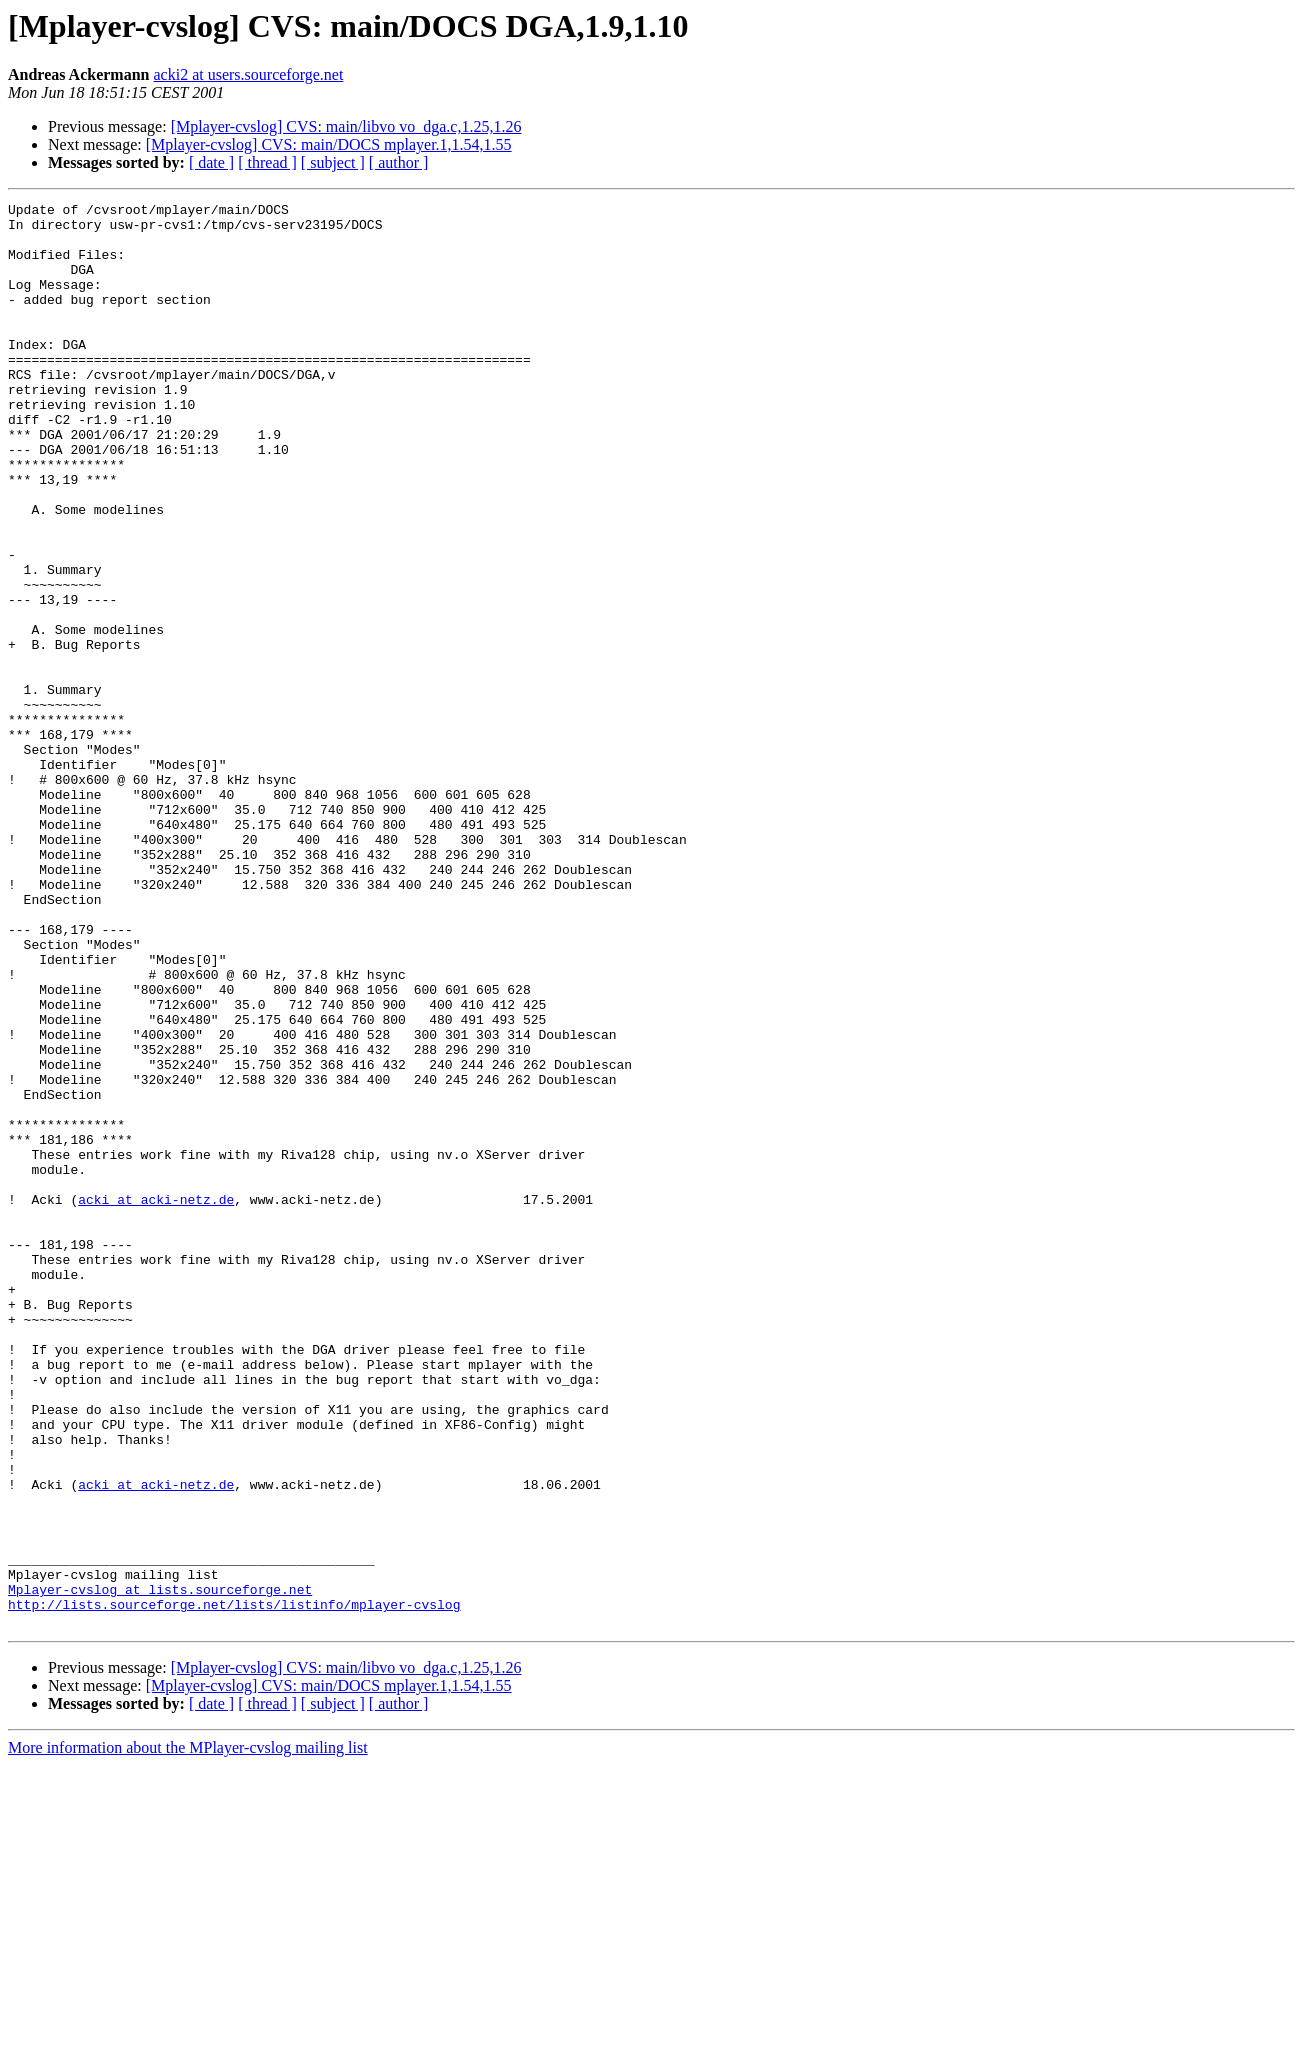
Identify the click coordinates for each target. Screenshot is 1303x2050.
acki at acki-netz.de (156, 1400)
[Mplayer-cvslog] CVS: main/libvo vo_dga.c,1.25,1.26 (346, 126)
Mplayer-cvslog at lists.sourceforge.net (160, 1868)
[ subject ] (333, 162)
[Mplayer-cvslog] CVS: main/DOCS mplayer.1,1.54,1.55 (329, 144)
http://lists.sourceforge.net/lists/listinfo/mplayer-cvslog (234, 1886)
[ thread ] (267, 162)
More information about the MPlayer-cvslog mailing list (188, 2032)
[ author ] (399, 162)
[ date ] (211, 162)
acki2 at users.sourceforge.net (249, 74)
